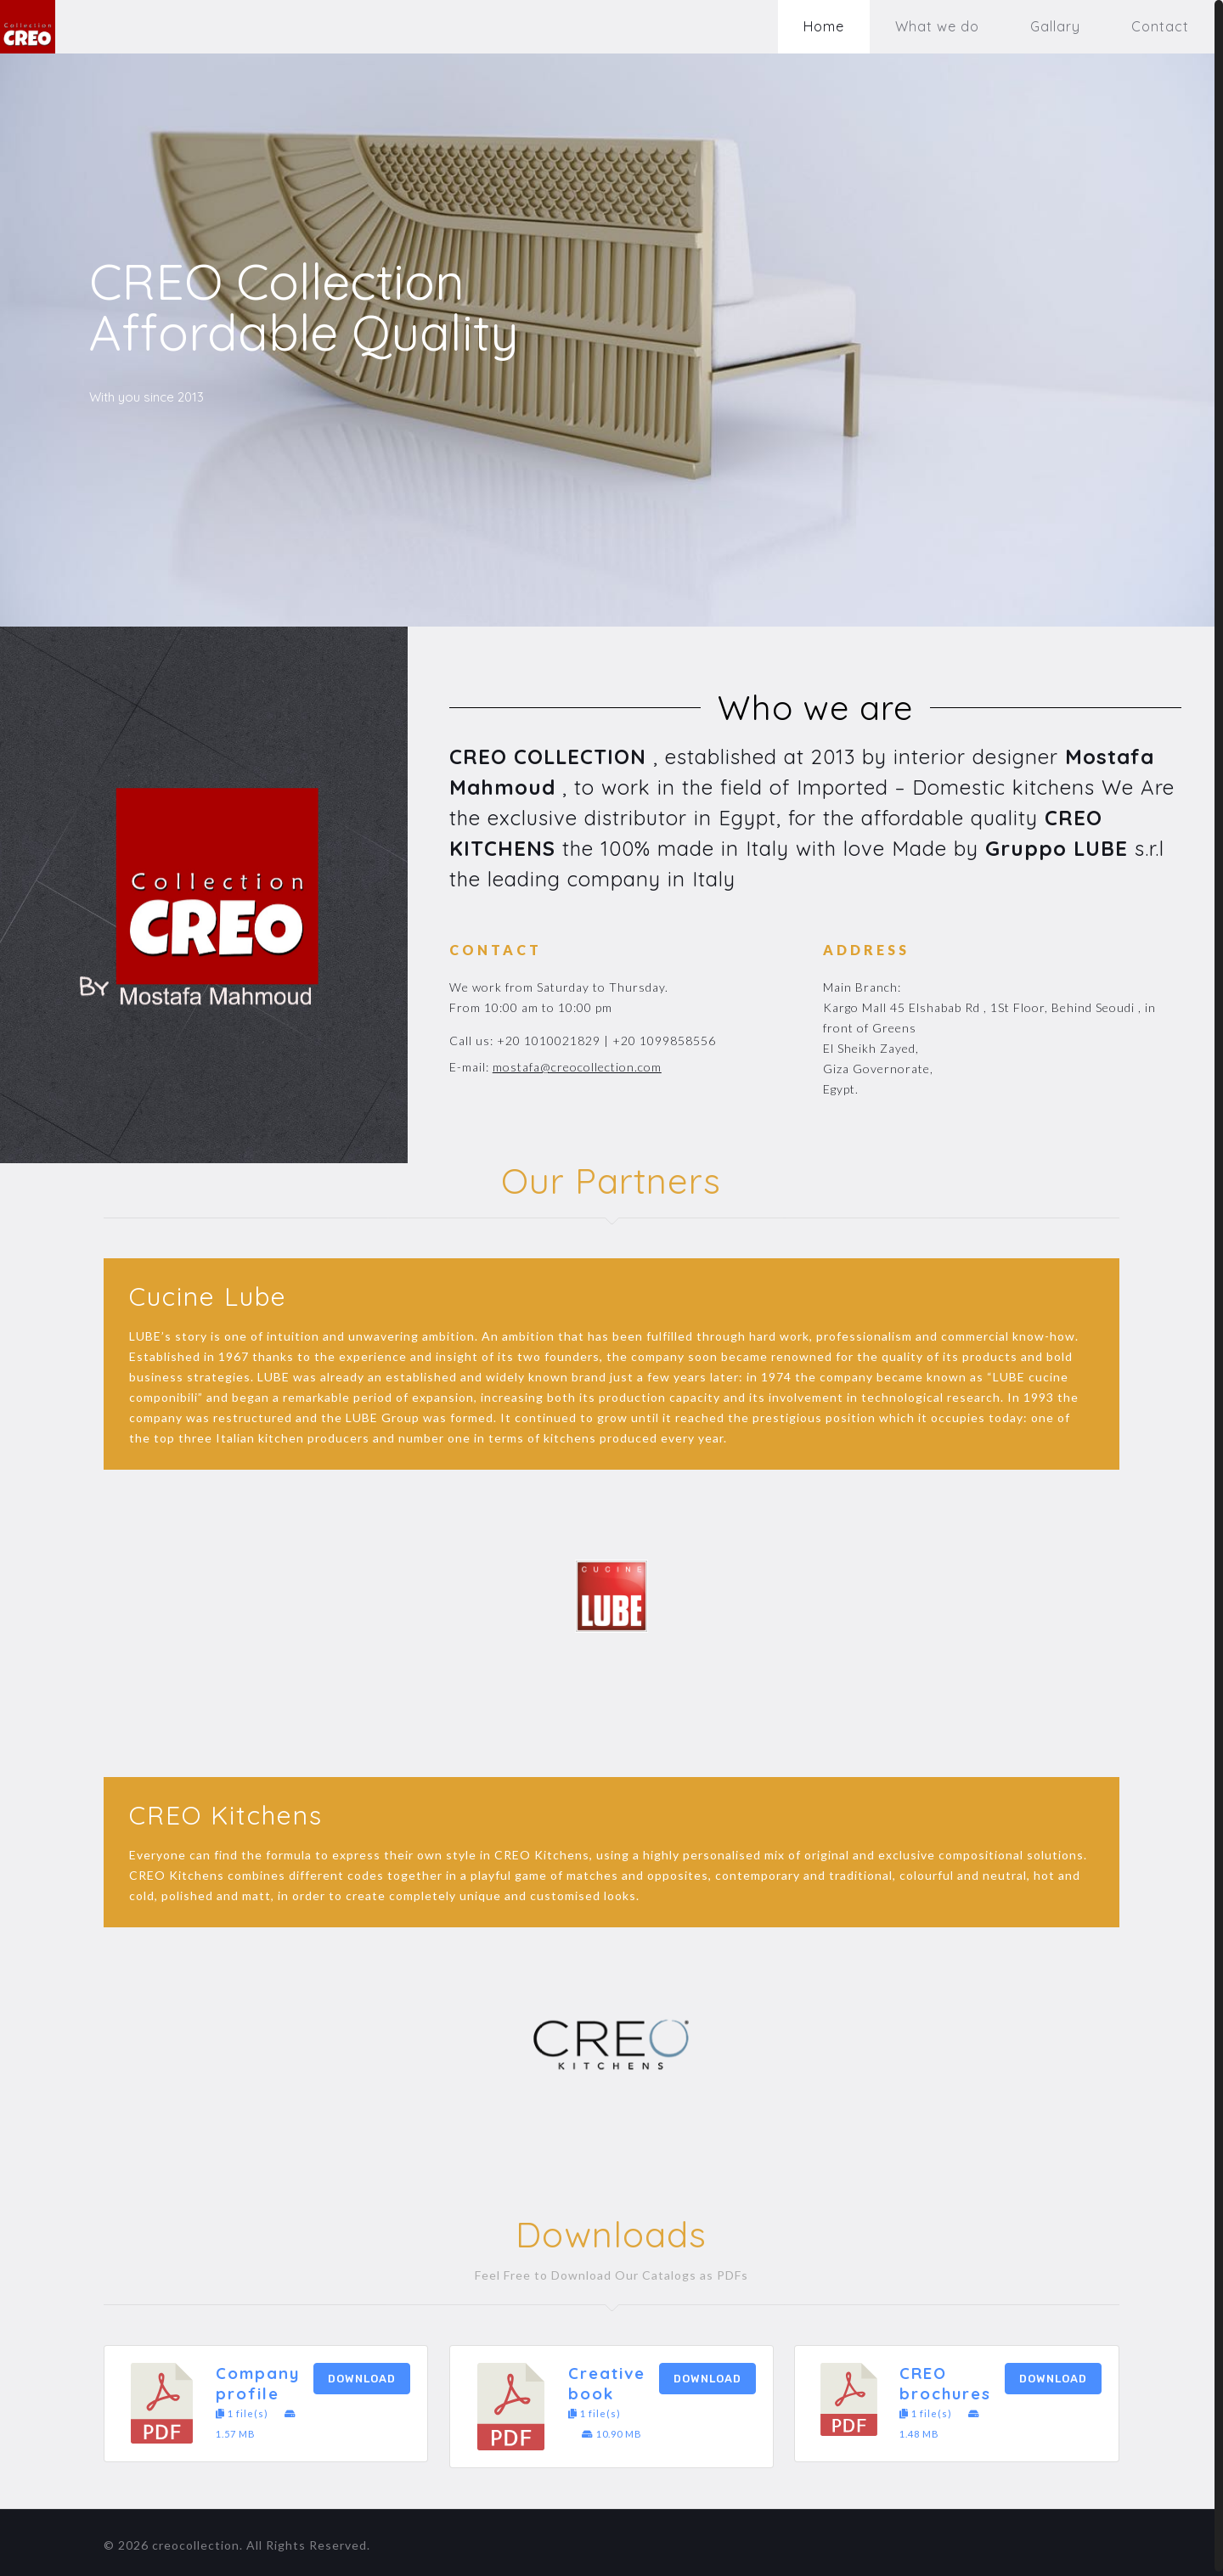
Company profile (258, 2379)
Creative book (606, 2379)
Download (362, 2374)
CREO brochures (945, 2379)
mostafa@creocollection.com (577, 1062)
